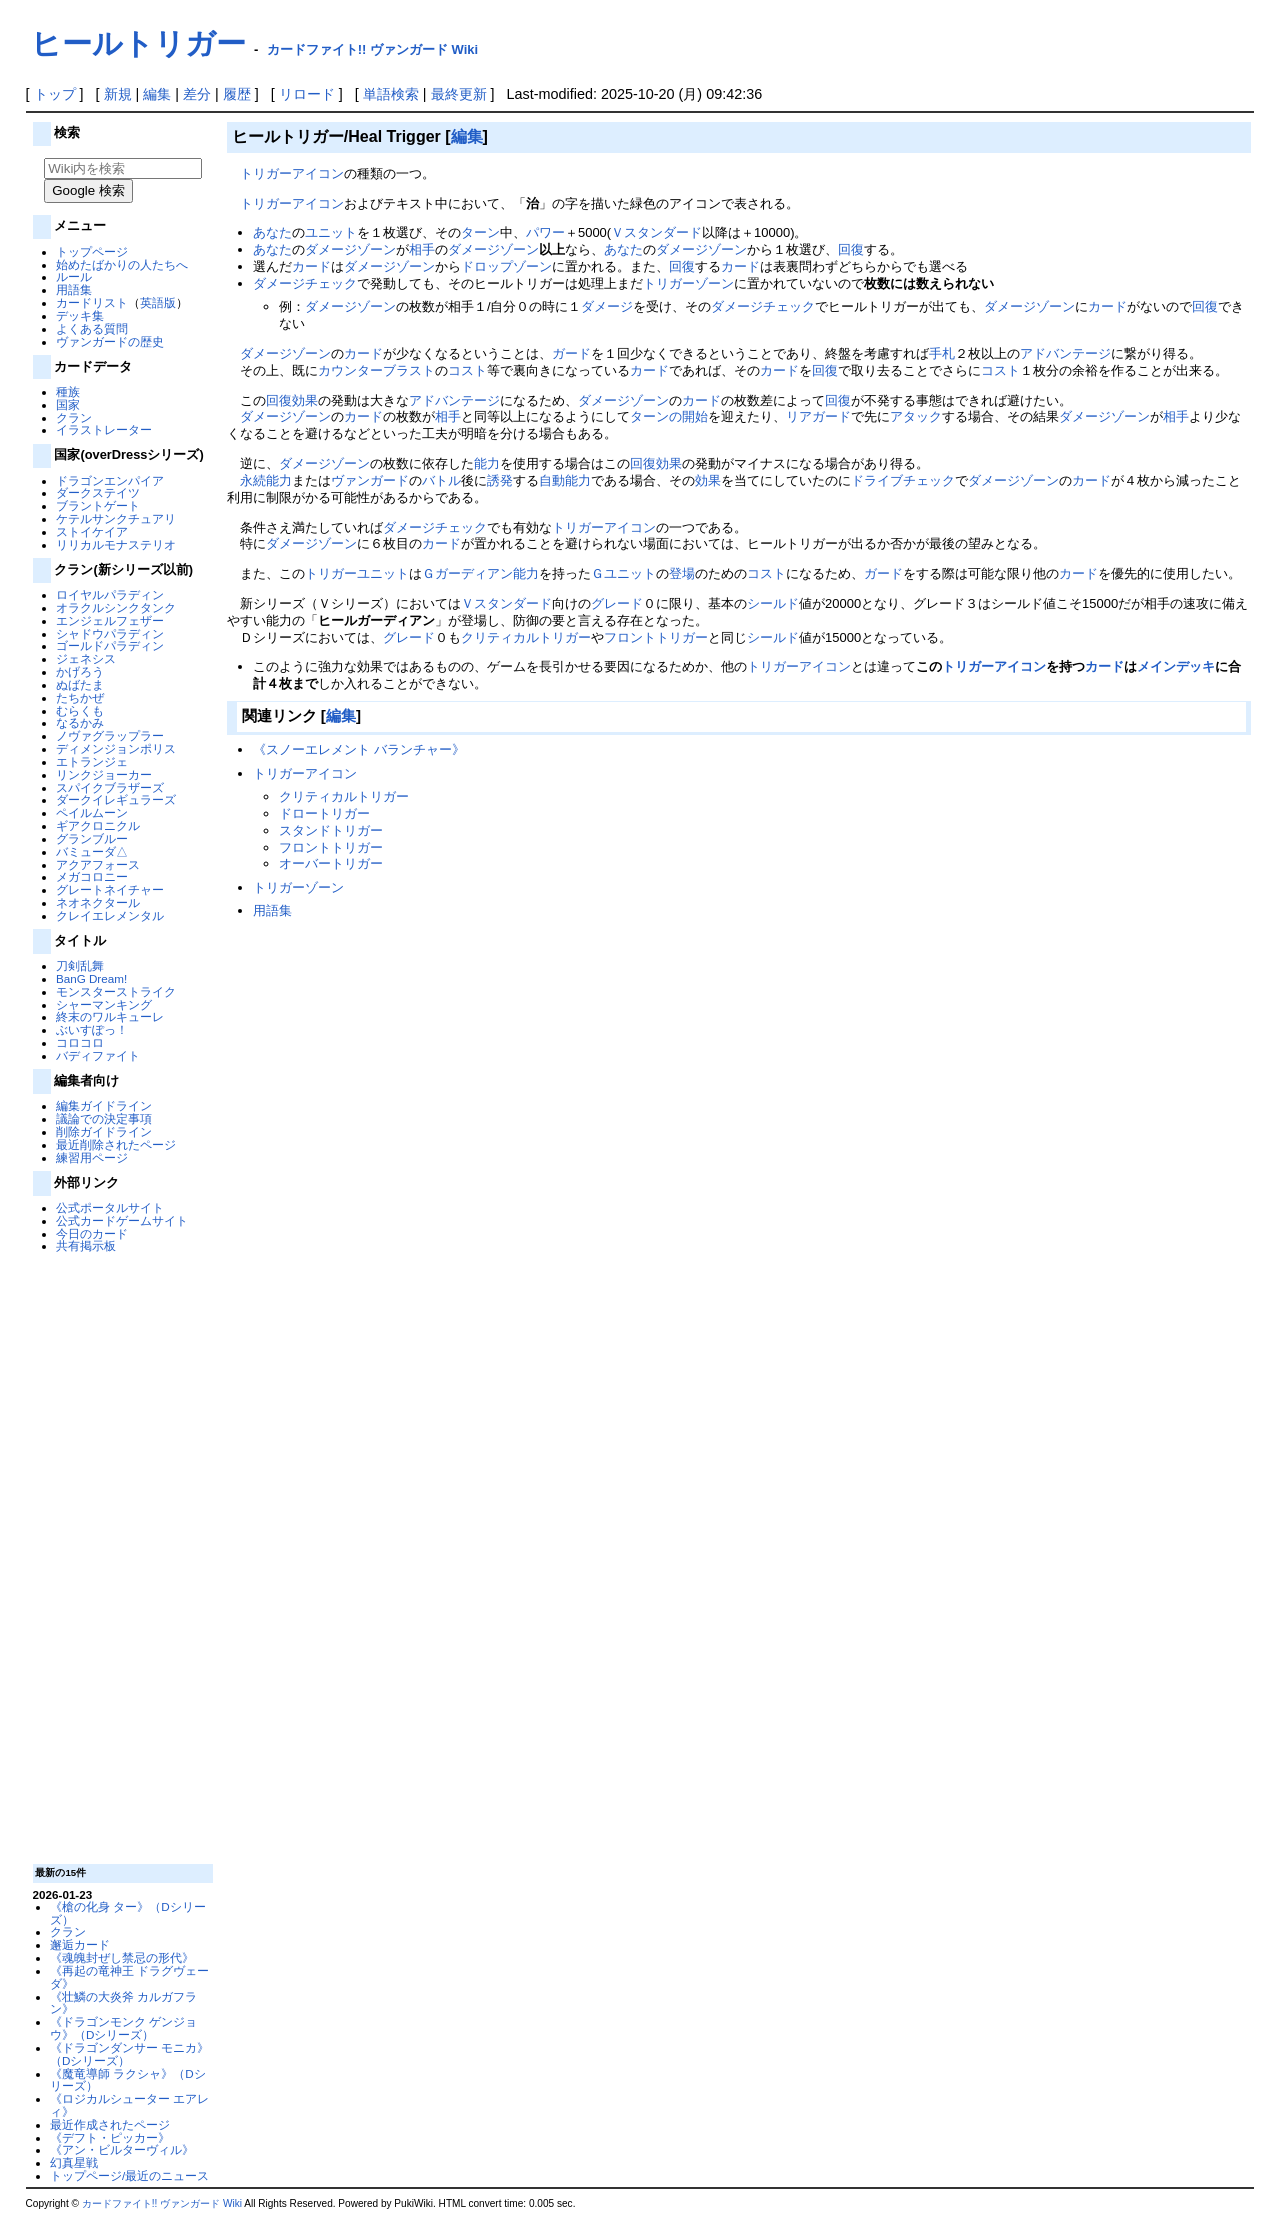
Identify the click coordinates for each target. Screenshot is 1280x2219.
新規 (118, 94)
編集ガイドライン (104, 1105)
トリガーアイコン (292, 173)
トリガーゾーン (688, 283)
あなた (272, 232)
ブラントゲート (98, 505)
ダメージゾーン (350, 249)
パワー (545, 232)
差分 (197, 94)
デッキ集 (80, 315)
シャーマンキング (104, 1004)
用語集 (74, 289)
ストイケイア (92, 531)
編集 (157, 94)
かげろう (80, 671)
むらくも (80, 710)
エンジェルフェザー (110, 620)
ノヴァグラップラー (110, 735)
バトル (441, 480)
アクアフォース (98, 864)
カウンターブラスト (376, 370)
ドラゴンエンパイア (110, 480)
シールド (773, 603)
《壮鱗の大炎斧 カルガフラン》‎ (123, 2003)
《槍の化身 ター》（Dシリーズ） (128, 1913)
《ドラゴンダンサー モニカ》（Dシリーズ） (129, 2054)
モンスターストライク (116, 991)
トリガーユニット (357, 573)
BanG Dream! (91, 978)
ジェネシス (86, 658)
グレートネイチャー (110, 889)
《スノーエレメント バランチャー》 (359, 749)
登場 (682, 573)
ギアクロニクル (98, 825)
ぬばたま (80, 684)
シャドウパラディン (110, 633)
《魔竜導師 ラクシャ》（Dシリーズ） (128, 2080)
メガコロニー (92, 876)
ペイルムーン (92, 812)
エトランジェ (92, 761)
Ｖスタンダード (656, 232)
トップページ (92, 251)
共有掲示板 (86, 1245)
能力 (487, 463)
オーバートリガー (331, 863)
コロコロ (80, 1042)
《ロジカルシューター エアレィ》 (129, 2105)
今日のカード (92, 1233)
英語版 (158, 302)
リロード (307, 94)
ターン (480, 232)
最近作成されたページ (110, 2124)
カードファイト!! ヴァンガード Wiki (373, 49)
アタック (916, 416)
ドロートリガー (324, 813)
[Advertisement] (120, 1557)
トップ (55, 94)
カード (311, 266)
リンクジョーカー (104, 774)
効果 (305, 400)
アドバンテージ (1065, 353)
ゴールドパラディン (110, 645)
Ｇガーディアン (467, 573)
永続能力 (266, 480)
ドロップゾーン (506, 266)
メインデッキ (1176, 666)
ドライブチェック (903, 480)
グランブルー (92, 838)
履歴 (237, 94)
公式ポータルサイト (110, 1207)
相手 (422, 249)
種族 (68, 391)
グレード (617, 603)
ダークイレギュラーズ (116, 799)
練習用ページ (92, 1157)
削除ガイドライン (104, 1131)
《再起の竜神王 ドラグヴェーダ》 (129, 1977)
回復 (851, 249)
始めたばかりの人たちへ (122, 264)
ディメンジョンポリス (116, 748)
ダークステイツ (98, 492)
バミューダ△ (92, 851)
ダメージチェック (305, 283)
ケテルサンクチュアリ (116, 518)
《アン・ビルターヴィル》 (122, 2149)
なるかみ (80, 722)
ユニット (331, 232)
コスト (467, 370)
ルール (74, 276)
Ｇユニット (623, 573)
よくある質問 (92, 328)
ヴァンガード (370, 480)
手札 (942, 353)
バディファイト (98, 1055)
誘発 (500, 480)
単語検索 (391, 94)
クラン (74, 417)
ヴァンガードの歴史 (110, 341)
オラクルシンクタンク (116, 607)
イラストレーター (104, 429)
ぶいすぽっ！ (92, 1029)
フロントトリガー (656, 637)
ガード (571, 353)
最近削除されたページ (116, 1144)
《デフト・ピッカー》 (110, 2137)
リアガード (818, 416)
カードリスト (92, 302)
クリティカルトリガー (526, 637)
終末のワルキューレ (110, 1016)
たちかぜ (80, 697)
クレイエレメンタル (110, 915)
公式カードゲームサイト (122, 1220)
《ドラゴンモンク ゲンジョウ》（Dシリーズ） (123, 2028)
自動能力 (565, 480)
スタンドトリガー (331, 830)
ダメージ (607, 306)
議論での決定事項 (104, 1118)
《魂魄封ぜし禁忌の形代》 (122, 1957)
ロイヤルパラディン (110, 594)
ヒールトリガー (138, 43)
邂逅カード (80, 1944)
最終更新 (459, 94)
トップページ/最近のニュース (129, 2175)
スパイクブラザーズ (110, 787)
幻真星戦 (74, 2162)
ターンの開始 (669, 416)
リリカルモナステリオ (116, 544)
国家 (68, 404)
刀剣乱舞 (80, 965)
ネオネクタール (98, 902)
